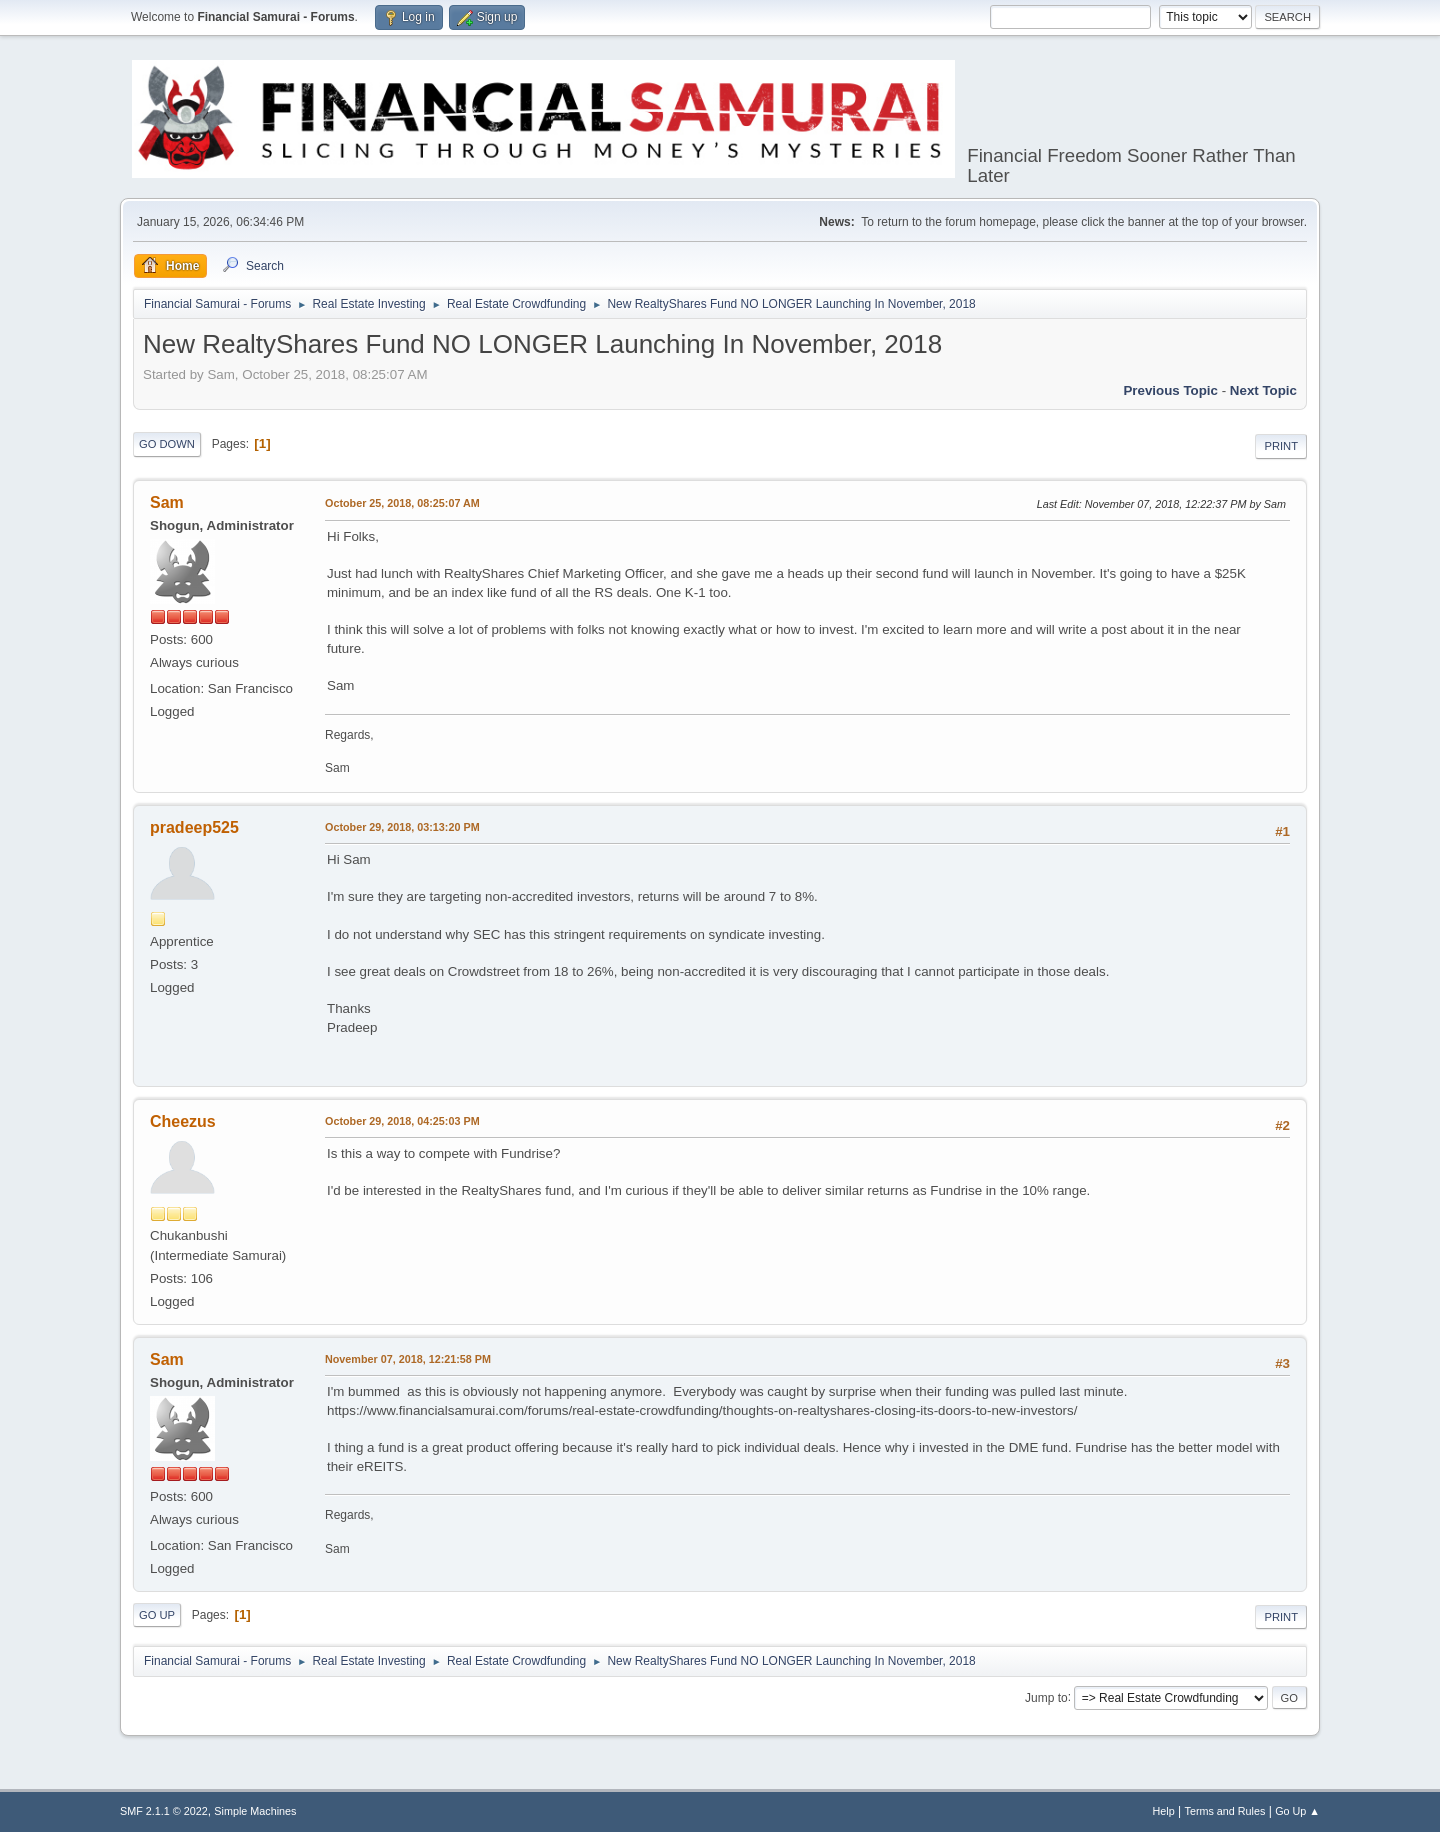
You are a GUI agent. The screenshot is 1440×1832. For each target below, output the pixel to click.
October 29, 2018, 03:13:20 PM (402, 827)
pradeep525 (194, 827)
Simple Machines (255, 1811)
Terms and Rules (1225, 1811)
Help (1164, 1811)
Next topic (1263, 390)
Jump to (1046, 1697)
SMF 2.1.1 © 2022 (164, 1811)
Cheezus (183, 1121)
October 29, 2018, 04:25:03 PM (402, 1121)
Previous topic (1170, 390)
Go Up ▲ (1297, 1811)
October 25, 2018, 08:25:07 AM (402, 503)
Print (1281, 446)
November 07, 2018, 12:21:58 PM (408, 1359)
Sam (167, 502)
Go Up (157, 1615)
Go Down (167, 444)
